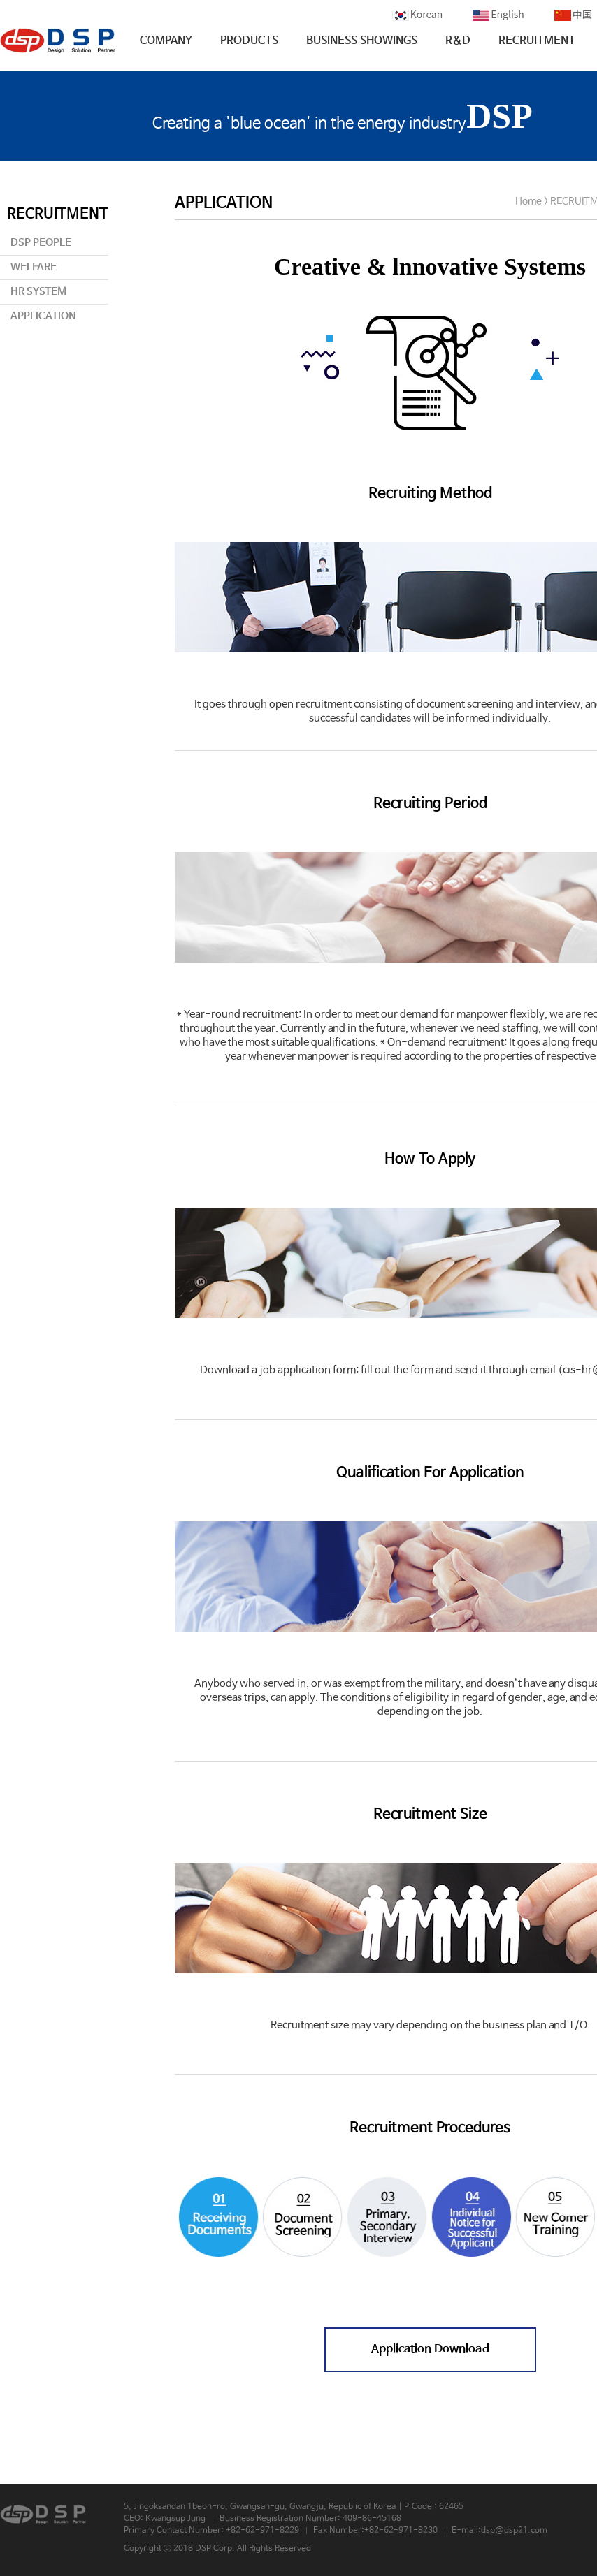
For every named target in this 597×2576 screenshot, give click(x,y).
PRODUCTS (249, 40)
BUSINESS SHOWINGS (361, 40)
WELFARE (33, 267)
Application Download (430, 2349)
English (498, 14)
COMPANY (166, 40)
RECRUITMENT (536, 40)
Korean (417, 14)
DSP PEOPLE (40, 243)
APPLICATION (43, 316)
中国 (573, 14)
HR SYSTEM (38, 292)
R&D (457, 40)
